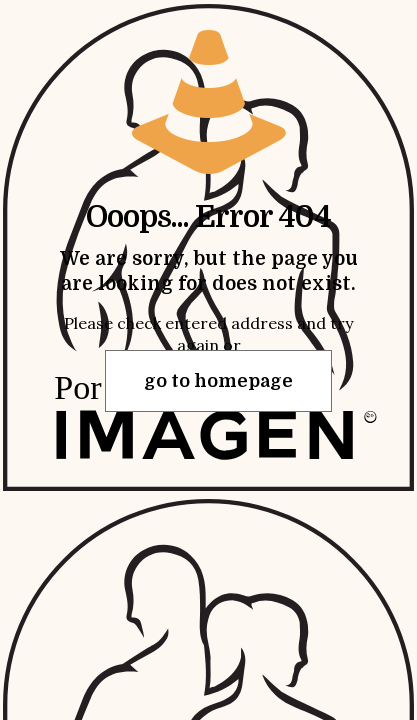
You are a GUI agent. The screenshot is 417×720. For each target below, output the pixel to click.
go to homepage (218, 381)
